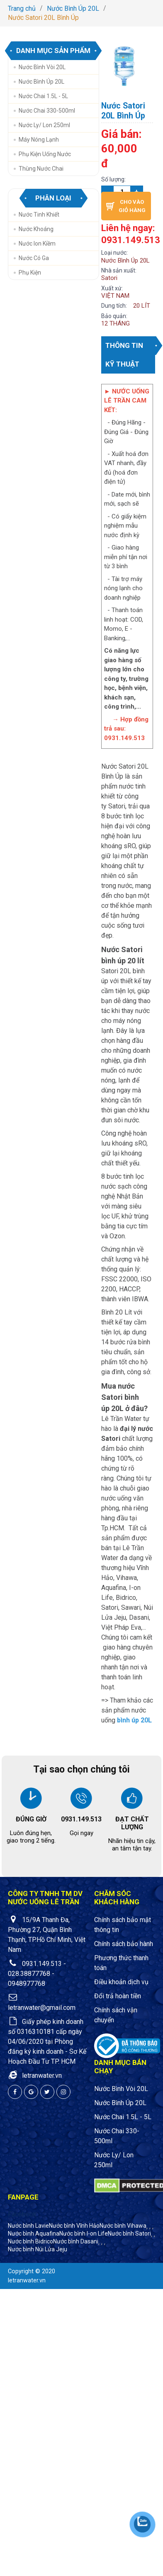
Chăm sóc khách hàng (116, 1897)
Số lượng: (113, 179)
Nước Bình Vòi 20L (42, 67)
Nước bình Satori (129, 2233)
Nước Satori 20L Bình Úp (43, 18)
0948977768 (26, 1983)
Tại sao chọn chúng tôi (81, 1769)
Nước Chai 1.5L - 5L (43, 96)
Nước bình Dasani (75, 2241)
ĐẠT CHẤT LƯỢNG (132, 1823)
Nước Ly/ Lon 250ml (44, 125)
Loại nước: (114, 252)
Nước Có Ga (34, 258)
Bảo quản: (114, 316)
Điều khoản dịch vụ (121, 1982)
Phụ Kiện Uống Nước (45, 154)
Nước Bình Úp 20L (73, 8)
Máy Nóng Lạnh (39, 139)
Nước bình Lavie (28, 2225)
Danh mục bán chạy (120, 2066)
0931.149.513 (81, 1819)
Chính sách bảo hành (123, 1944)
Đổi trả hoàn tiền (117, 1996)
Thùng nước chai (41, 168)
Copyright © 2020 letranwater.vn (31, 2276)
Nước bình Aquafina (33, 2233)
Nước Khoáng (36, 229)
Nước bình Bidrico (30, 2241)
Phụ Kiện (30, 272)
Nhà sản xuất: (118, 270)
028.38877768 (29, 1974)
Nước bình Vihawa (123, 2225)
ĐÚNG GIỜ (31, 1819)
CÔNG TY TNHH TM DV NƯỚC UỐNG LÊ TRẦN (45, 1897)
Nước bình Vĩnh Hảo (74, 2225)
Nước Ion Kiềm (37, 243)
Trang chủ (22, 8)
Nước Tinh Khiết (39, 214)
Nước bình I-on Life (83, 2233)
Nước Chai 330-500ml (47, 110)
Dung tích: (114, 305)
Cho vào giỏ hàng (126, 206)
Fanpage (23, 2197)
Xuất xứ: (112, 288)
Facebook (22, 2214)
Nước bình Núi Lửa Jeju (37, 2249)
